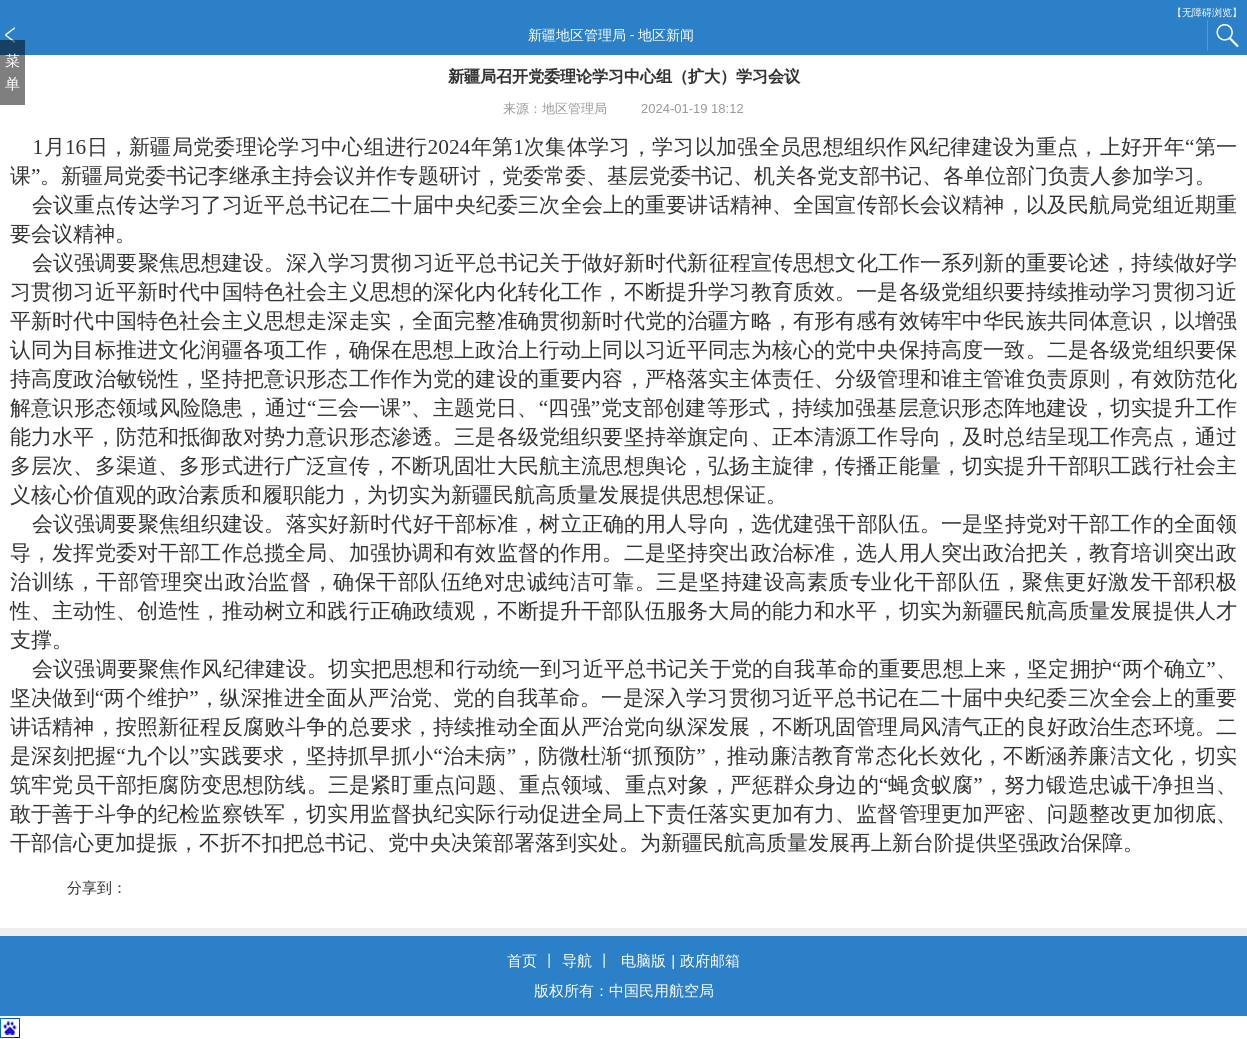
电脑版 (643, 960)
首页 (522, 960)
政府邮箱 (710, 960)
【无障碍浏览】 (1207, 12)
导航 (577, 960)
